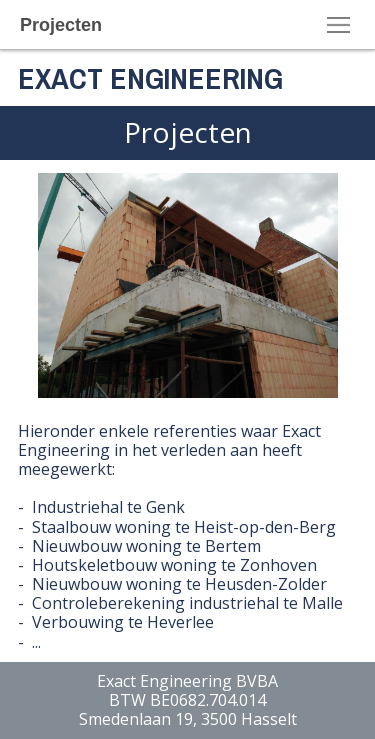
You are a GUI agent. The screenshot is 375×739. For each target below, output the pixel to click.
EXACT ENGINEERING (150, 78)
